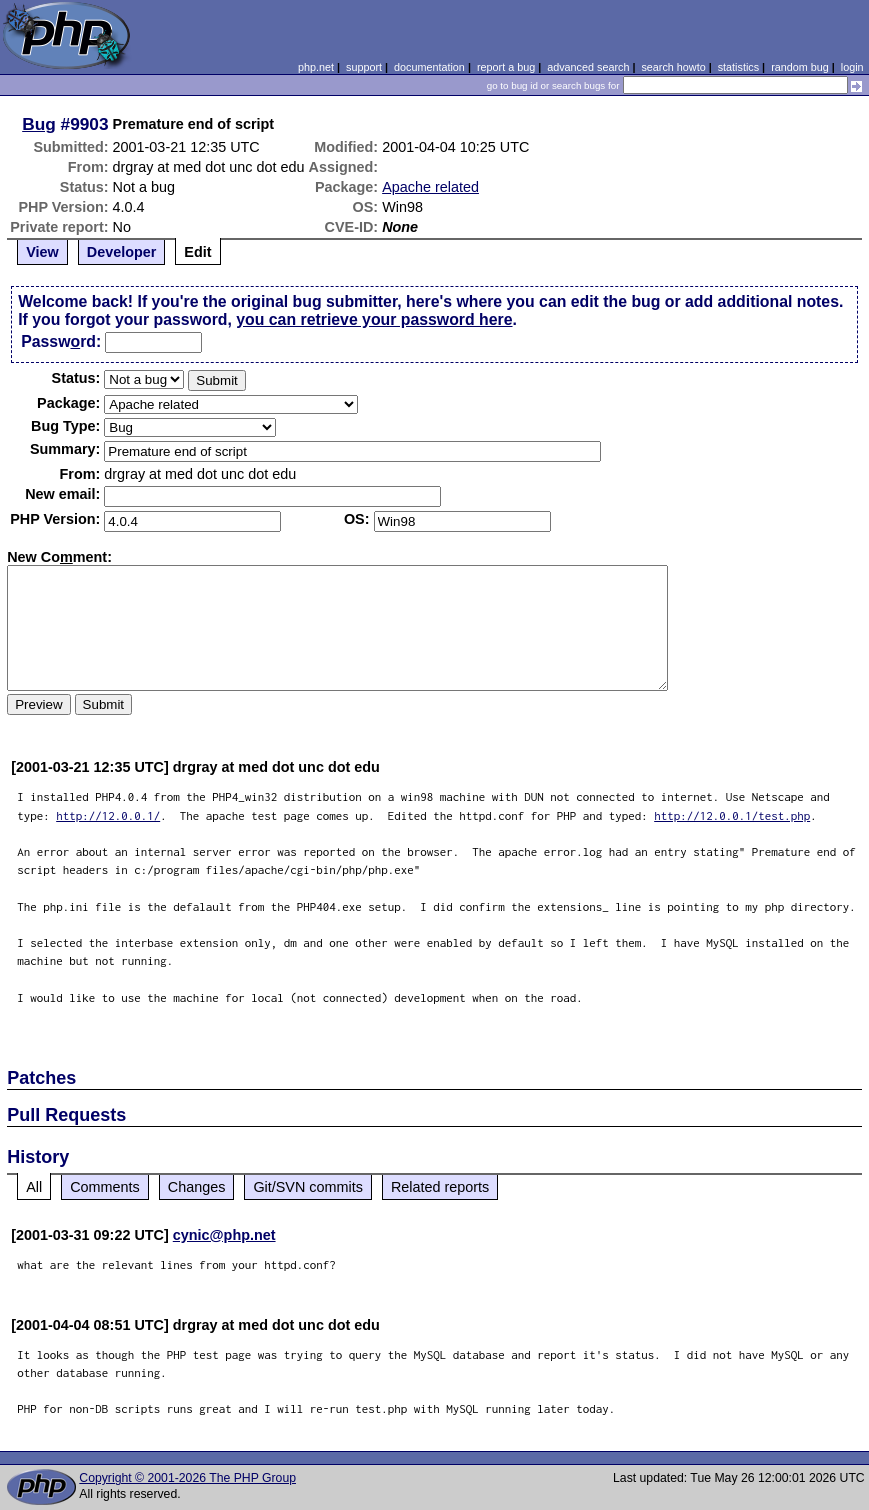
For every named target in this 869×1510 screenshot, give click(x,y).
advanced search (588, 67)
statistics (738, 67)
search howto (673, 67)
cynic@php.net (224, 1235)
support (364, 67)
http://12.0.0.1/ (108, 815)
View (42, 252)
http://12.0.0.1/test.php (732, 815)
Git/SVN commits (308, 1187)
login (852, 67)
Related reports (440, 1187)
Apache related (430, 187)
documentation (429, 67)
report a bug (506, 67)
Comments (105, 1187)
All (34, 1187)
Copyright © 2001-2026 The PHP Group (187, 1478)
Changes (197, 1187)
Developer (122, 252)
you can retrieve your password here (374, 319)
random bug (800, 67)
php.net (316, 67)
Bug (39, 124)
